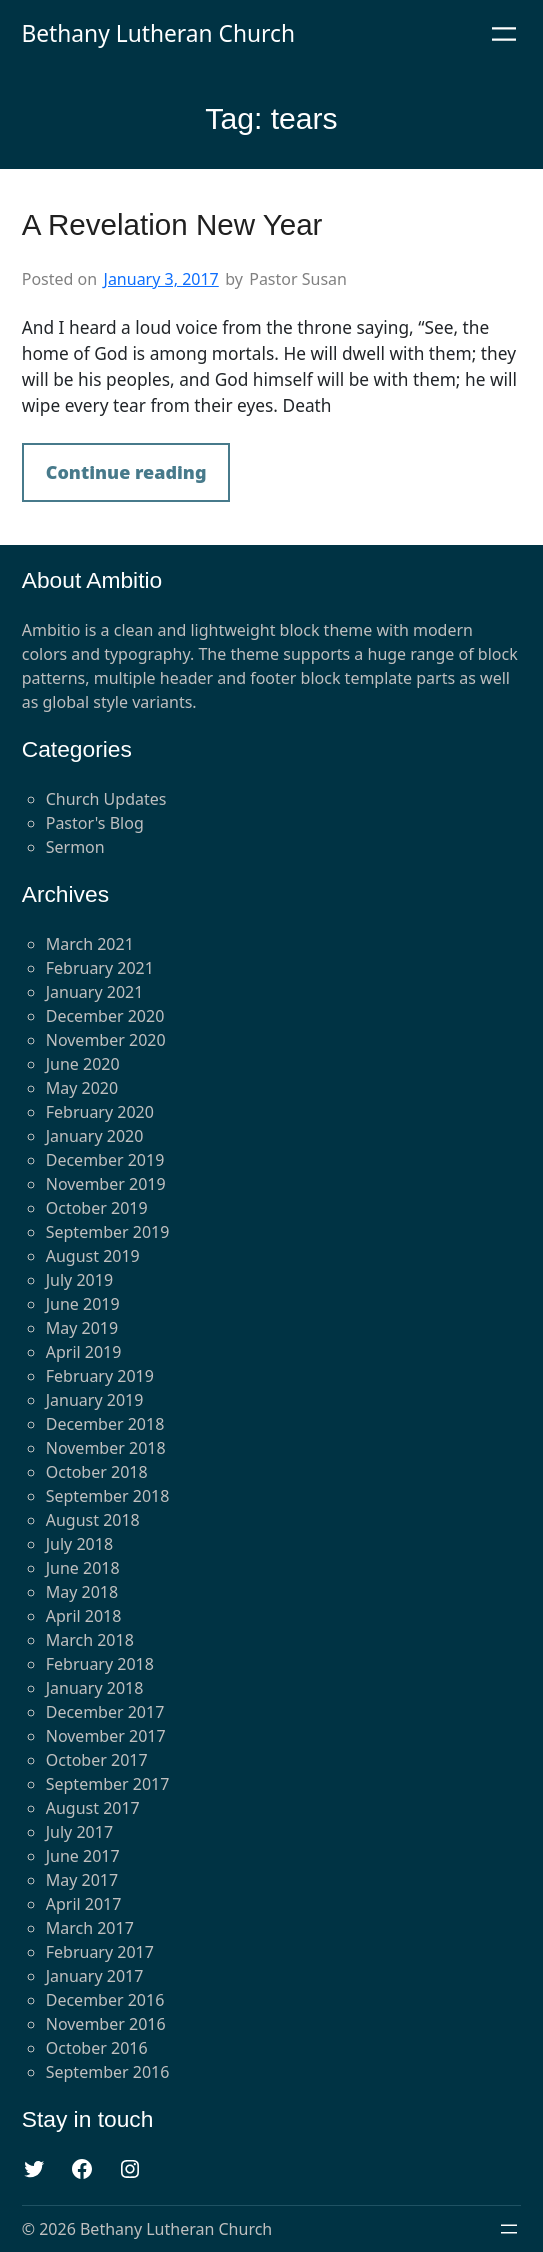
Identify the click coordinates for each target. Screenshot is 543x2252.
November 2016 (106, 2024)
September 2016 (108, 2072)
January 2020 (95, 1136)
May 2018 (82, 1592)
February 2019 (100, 1376)
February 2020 (100, 1112)
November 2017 (106, 1736)
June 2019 (83, 1304)
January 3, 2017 (161, 279)
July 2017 (79, 1832)
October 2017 (97, 1760)
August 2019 (93, 1256)
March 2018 (90, 1640)
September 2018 (108, 1496)
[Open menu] (504, 34)
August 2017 (93, 1808)
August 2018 (93, 1520)
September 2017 (108, 1784)
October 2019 (97, 1208)
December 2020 (105, 1016)
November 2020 (106, 1040)
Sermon (75, 847)
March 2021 (90, 944)
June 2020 (83, 1064)
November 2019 (106, 1184)
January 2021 (95, 992)
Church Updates (106, 799)
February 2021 (100, 968)
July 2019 (79, 1280)
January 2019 (95, 1400)
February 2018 (100, 1664)
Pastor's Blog (95, 823)
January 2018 (95, 1688)
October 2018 (97, 1472)
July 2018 (79, 1544)
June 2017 (83, 1856)
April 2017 (84, 1904)
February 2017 (100, 1952)
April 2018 (84, 1616)
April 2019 (84, 1352)
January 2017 (95, 1976)
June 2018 (83, 1568)
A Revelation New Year (172, 224)
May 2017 (82, 1880)
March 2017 (90, 1928)
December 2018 (105, 1424)
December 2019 (105, 1160)
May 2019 (82, 1328)
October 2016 (97, 2048)
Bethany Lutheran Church (158, 33)
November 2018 (106, 1448)
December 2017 (105, 1712)
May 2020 (82, 1088)
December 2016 (105, 2000)
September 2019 (108, 1232)
